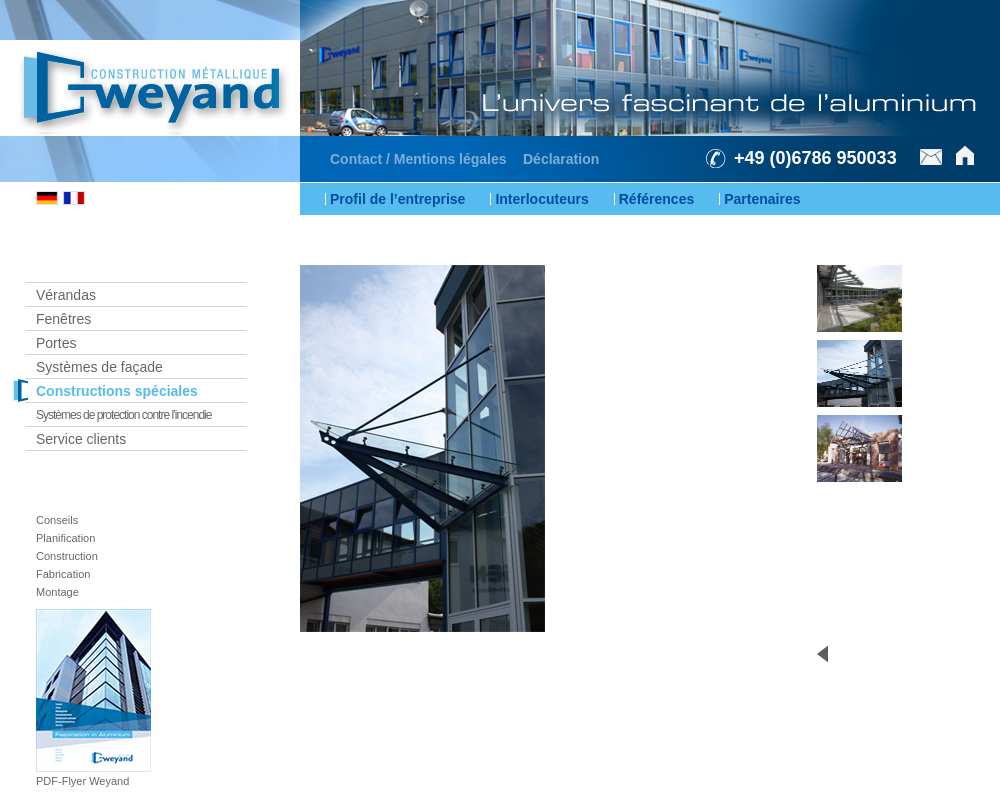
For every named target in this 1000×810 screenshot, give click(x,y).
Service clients (81, 439)
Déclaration (561, 159)
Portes (56, 343)
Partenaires (762, 199)
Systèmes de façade (99, 367)
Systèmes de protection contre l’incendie (123, 415)
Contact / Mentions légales (418, 159)
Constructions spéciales (117, 391)
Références (657, 199)
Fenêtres (63, 319)
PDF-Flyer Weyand (82, 781)
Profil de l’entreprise (397, 199)
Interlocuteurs (541, 199)
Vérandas (66, 295)
